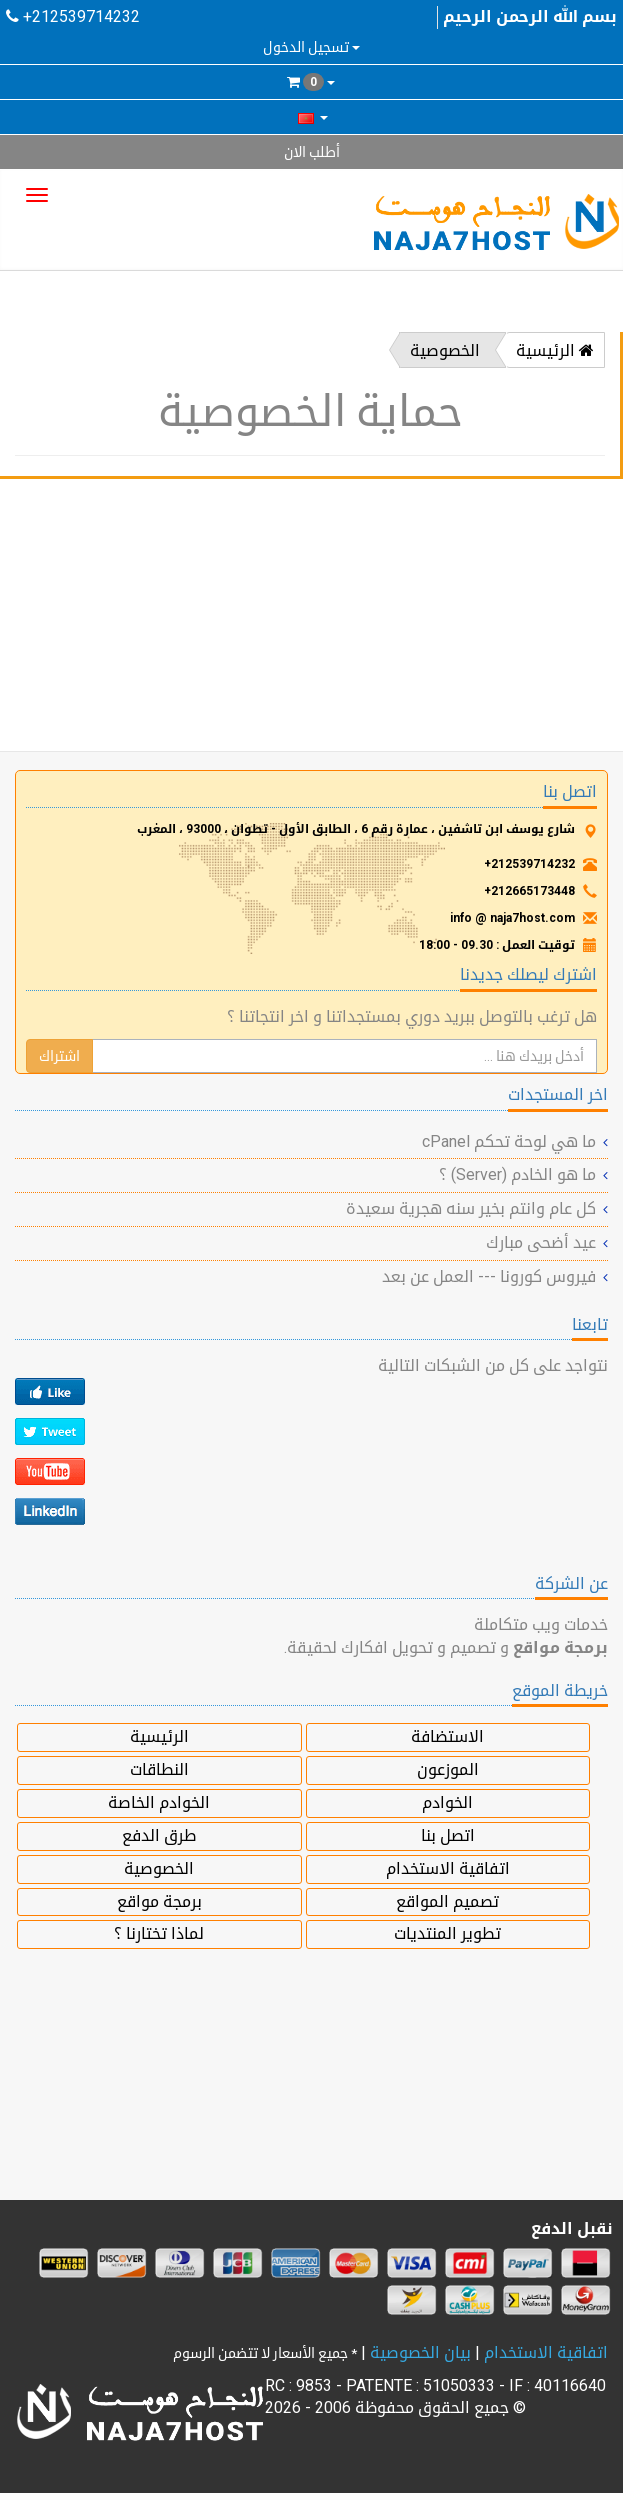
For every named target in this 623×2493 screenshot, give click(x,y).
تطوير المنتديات (447, 1933)
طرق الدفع (159, 1835)
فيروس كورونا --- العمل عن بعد (489, 1276)
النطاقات (159, 1769)
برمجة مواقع (159, 1901)
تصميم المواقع (447, 1901)
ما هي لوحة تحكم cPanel (509, 1141)
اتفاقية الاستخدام (448, 1868)
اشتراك (59, 1056)
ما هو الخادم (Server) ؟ (517, 1174)
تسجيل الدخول (311, 47)
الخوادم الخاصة (159, 1802)
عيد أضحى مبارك (541, 1242)
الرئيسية (555, 350)
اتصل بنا (448, 1835)
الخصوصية (445, 350)
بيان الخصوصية (420, 2352)
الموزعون (448, 1769)
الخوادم (447, 1802)
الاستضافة (447, 1736)
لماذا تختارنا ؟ (159, 1933)
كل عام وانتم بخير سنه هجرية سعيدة (471, 1208)
